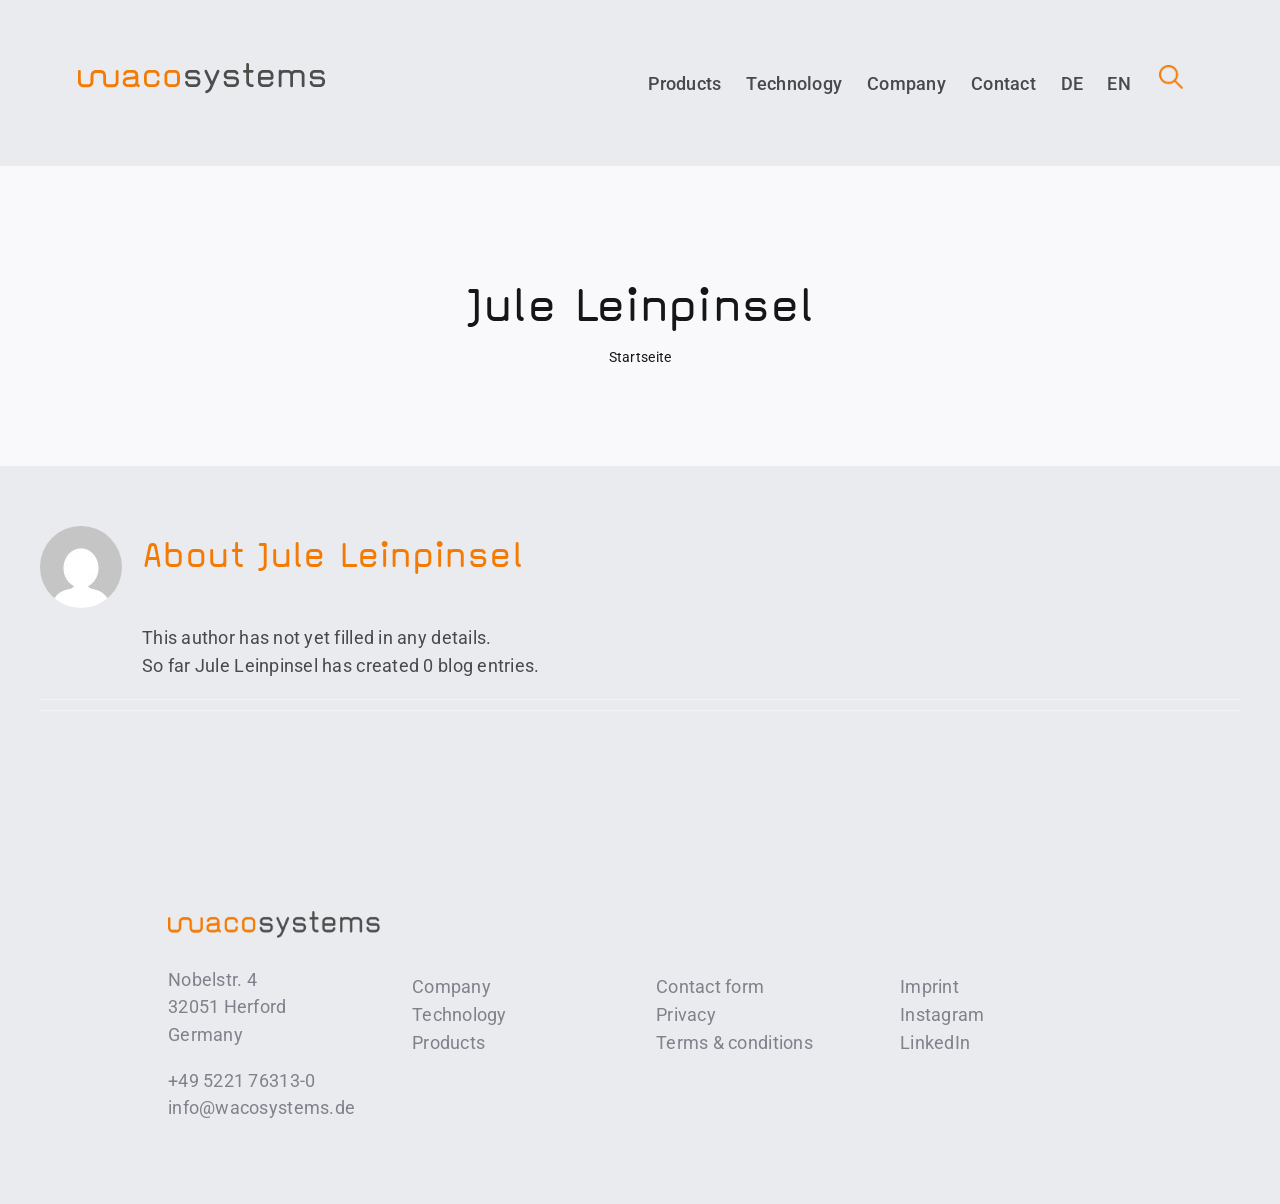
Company (451, 986)
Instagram (942, 1014)
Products (448, 1042)
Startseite (640, 357)
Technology (459, 1014)
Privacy (686, 1014)
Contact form (710, 986)
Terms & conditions (734, 1042)
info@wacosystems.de (261, 1107)
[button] (1158, 84)
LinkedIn (935, 1042)
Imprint (929, 986)
